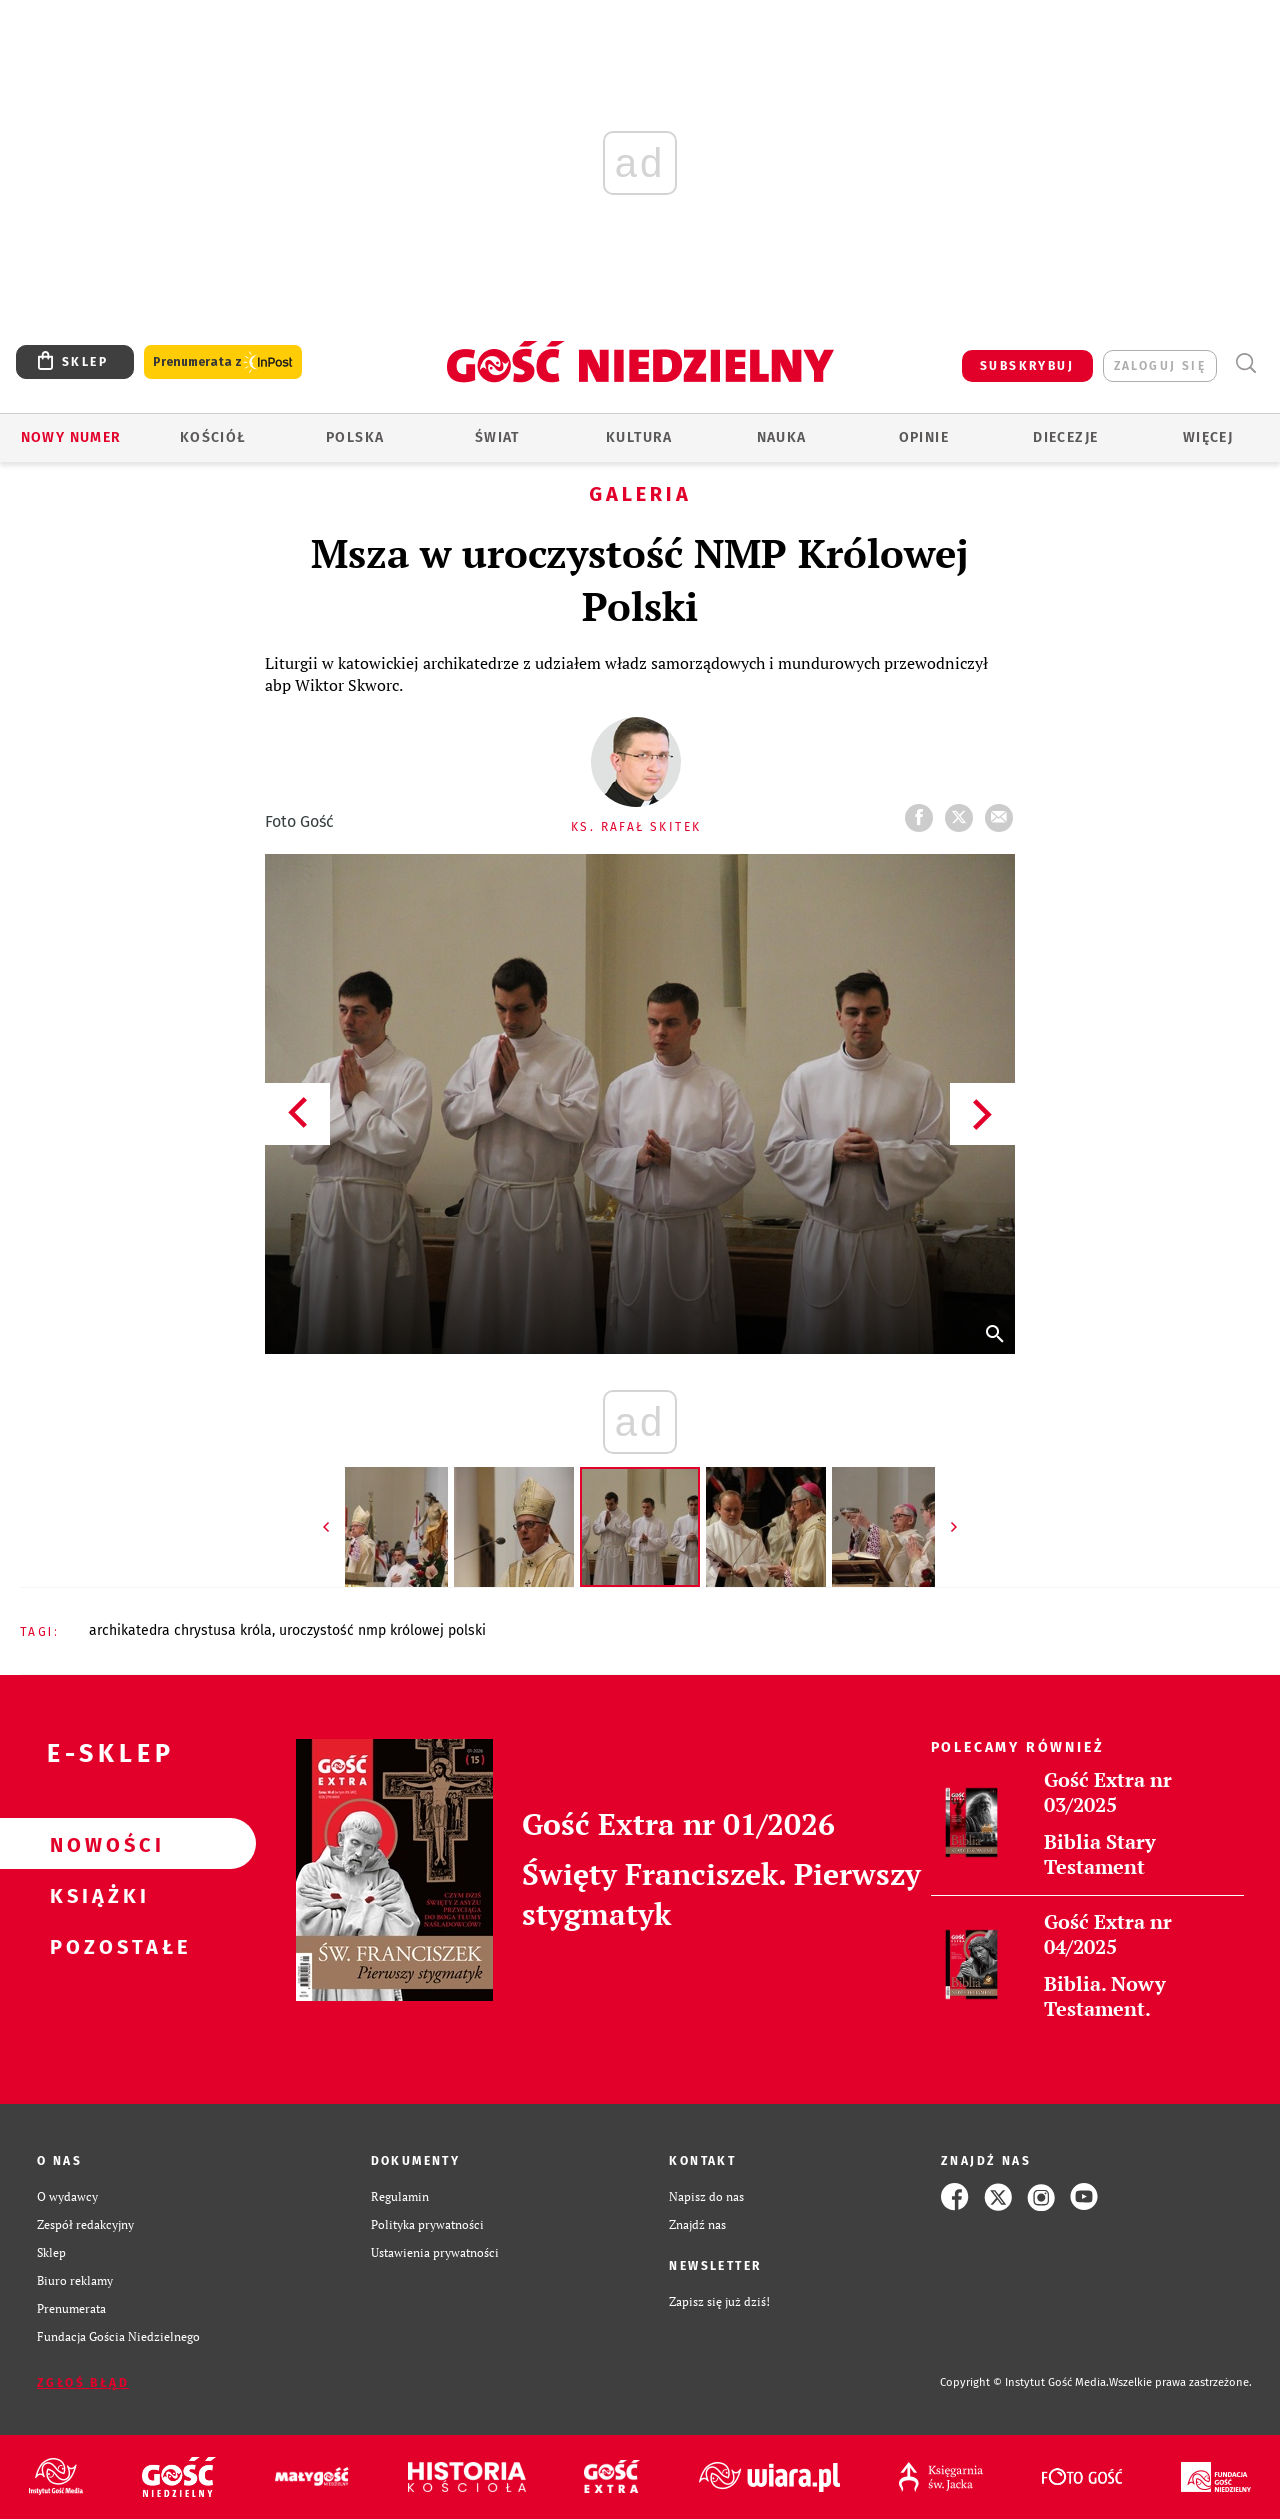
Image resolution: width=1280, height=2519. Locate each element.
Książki (96, 1895)
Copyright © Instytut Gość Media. (1024, 2382)
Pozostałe (96, 1946)
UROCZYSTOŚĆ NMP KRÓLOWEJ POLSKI (382, 1630)
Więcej (1208, 437)
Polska (355, 437)
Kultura (639, 437)
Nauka (782, 437)
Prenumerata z (223, 362)
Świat (497, 437)
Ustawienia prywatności (435, 2252)
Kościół (213, 437)
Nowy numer (71, 437)
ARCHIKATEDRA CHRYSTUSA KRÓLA (180, 1630)
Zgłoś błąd (83, 2383)
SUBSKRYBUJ (1027, 366)
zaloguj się (1160, 366)
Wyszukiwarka (1245, 363)
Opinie (924, 437)
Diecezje (1065, 437)
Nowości (96, 1844)
